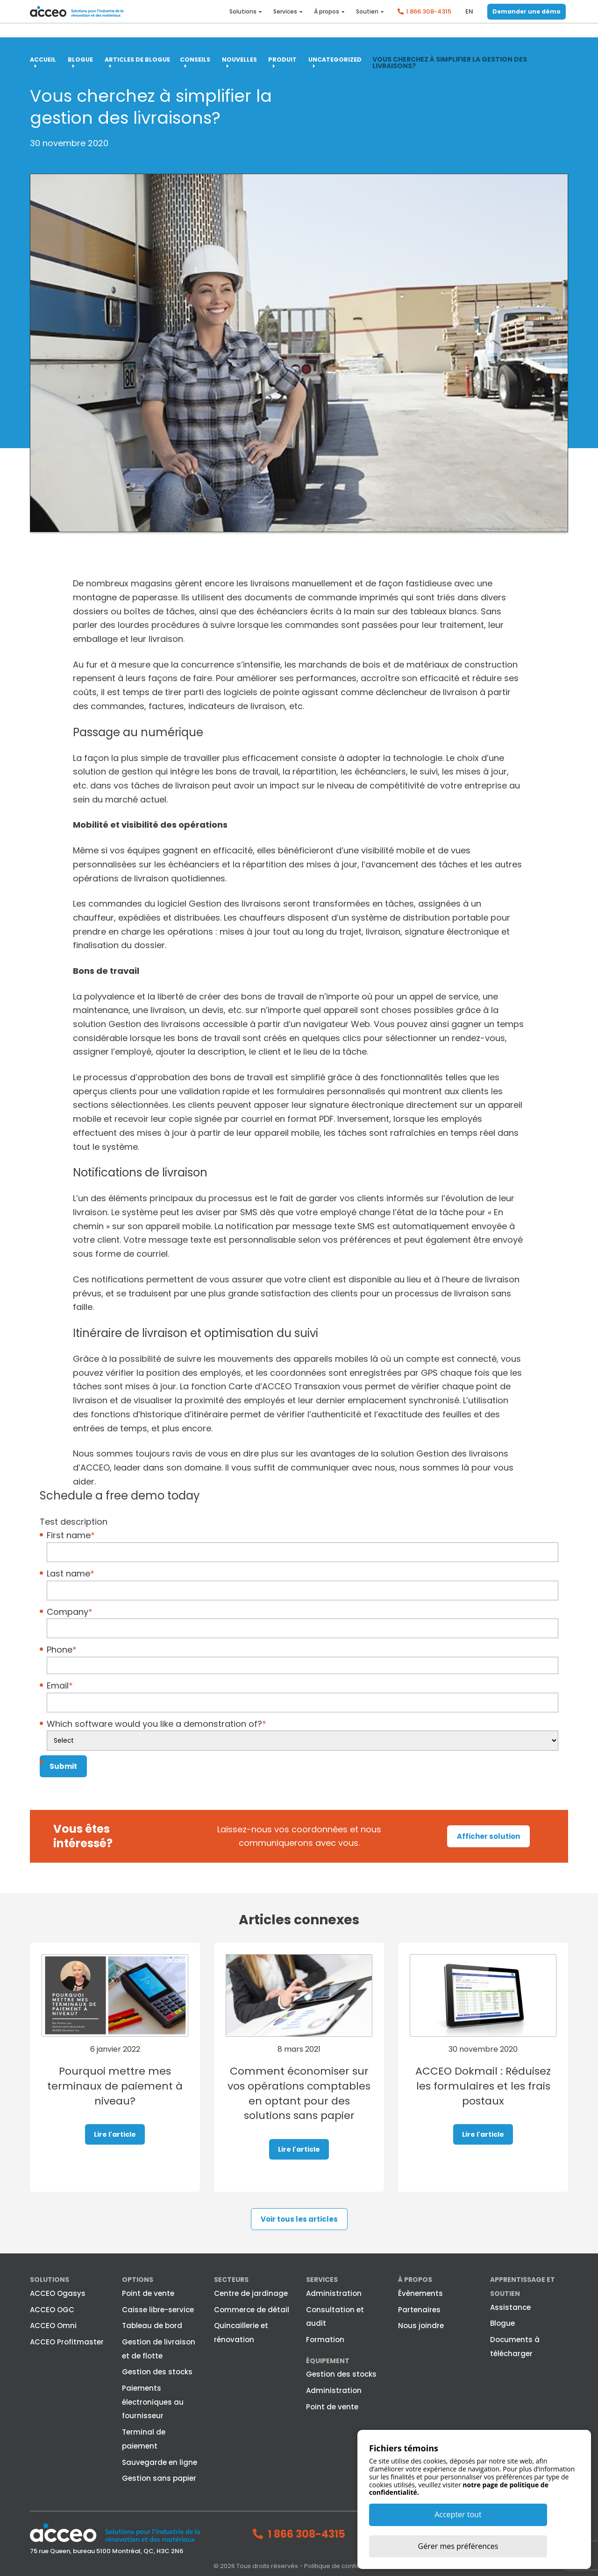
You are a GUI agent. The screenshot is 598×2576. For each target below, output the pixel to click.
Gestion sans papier (159, 2478)
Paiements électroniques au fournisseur (153, 2401)
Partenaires (419, 2309)
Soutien (367, 18)
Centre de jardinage (251, 2293)
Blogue (502, 2323)
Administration (334, 2293)
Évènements (420, 2293)
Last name (70, 1573)
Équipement (327, 2360)
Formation (325, 2339)
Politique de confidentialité (344, 2566)
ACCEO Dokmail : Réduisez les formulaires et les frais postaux (483, 2086)
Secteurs (231, 2279)
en (469, 18)
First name (71, 1535)
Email (60, 1685)
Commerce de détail (251, 2309)
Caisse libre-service (158, 2309)
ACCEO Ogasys (57, 2293)
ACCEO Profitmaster (67, 2341)
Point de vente (148, 2293)
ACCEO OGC (52, 2309)
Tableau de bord (152, 2325)
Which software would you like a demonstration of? (156, 1723)
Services (285, 18)
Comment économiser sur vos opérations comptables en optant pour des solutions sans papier (299, 2101)
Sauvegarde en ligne (159, 2462)
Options (137, 2279)
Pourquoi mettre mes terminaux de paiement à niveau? (115, 2086)
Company (70, 1611)
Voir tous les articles (299, 2219)
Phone (62, 1649)
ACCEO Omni (53, 2325)
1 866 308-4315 (428, 18)
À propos (326, 18)
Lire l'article (115, 2135)
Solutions (242, 18)
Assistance (510, 2307)
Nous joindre (421, 2325)
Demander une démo (526, 18)
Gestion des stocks (157, 2372)
